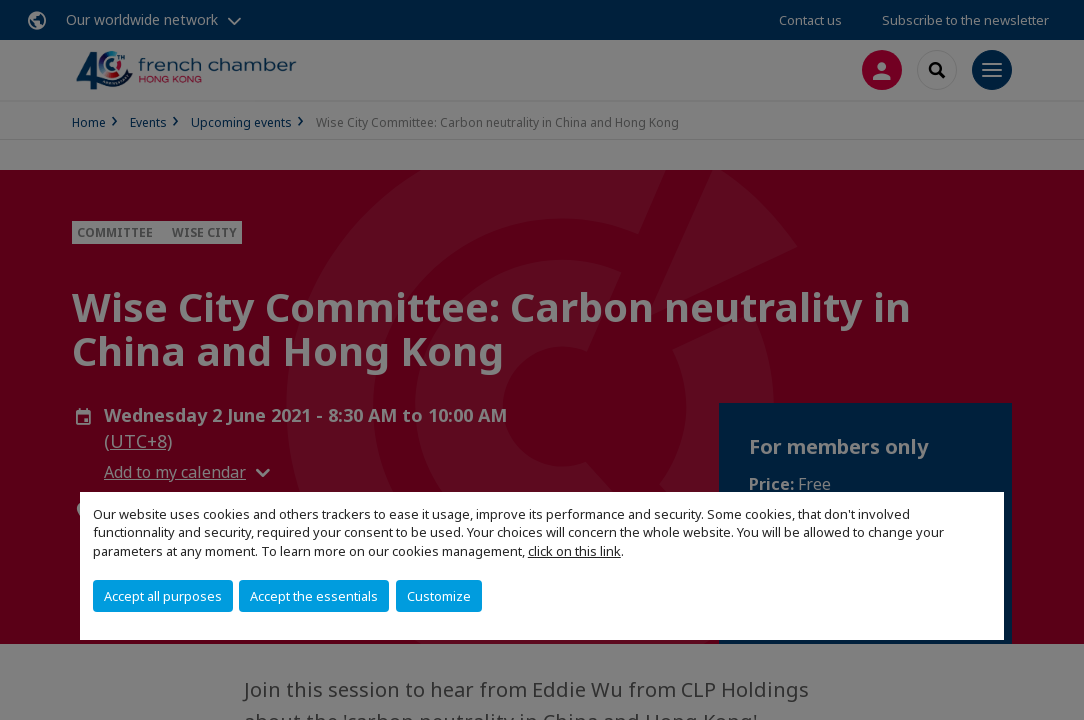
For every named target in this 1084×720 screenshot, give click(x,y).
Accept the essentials (314, 596)
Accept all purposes (163, 596)
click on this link (574, 551)
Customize (439, 596)
